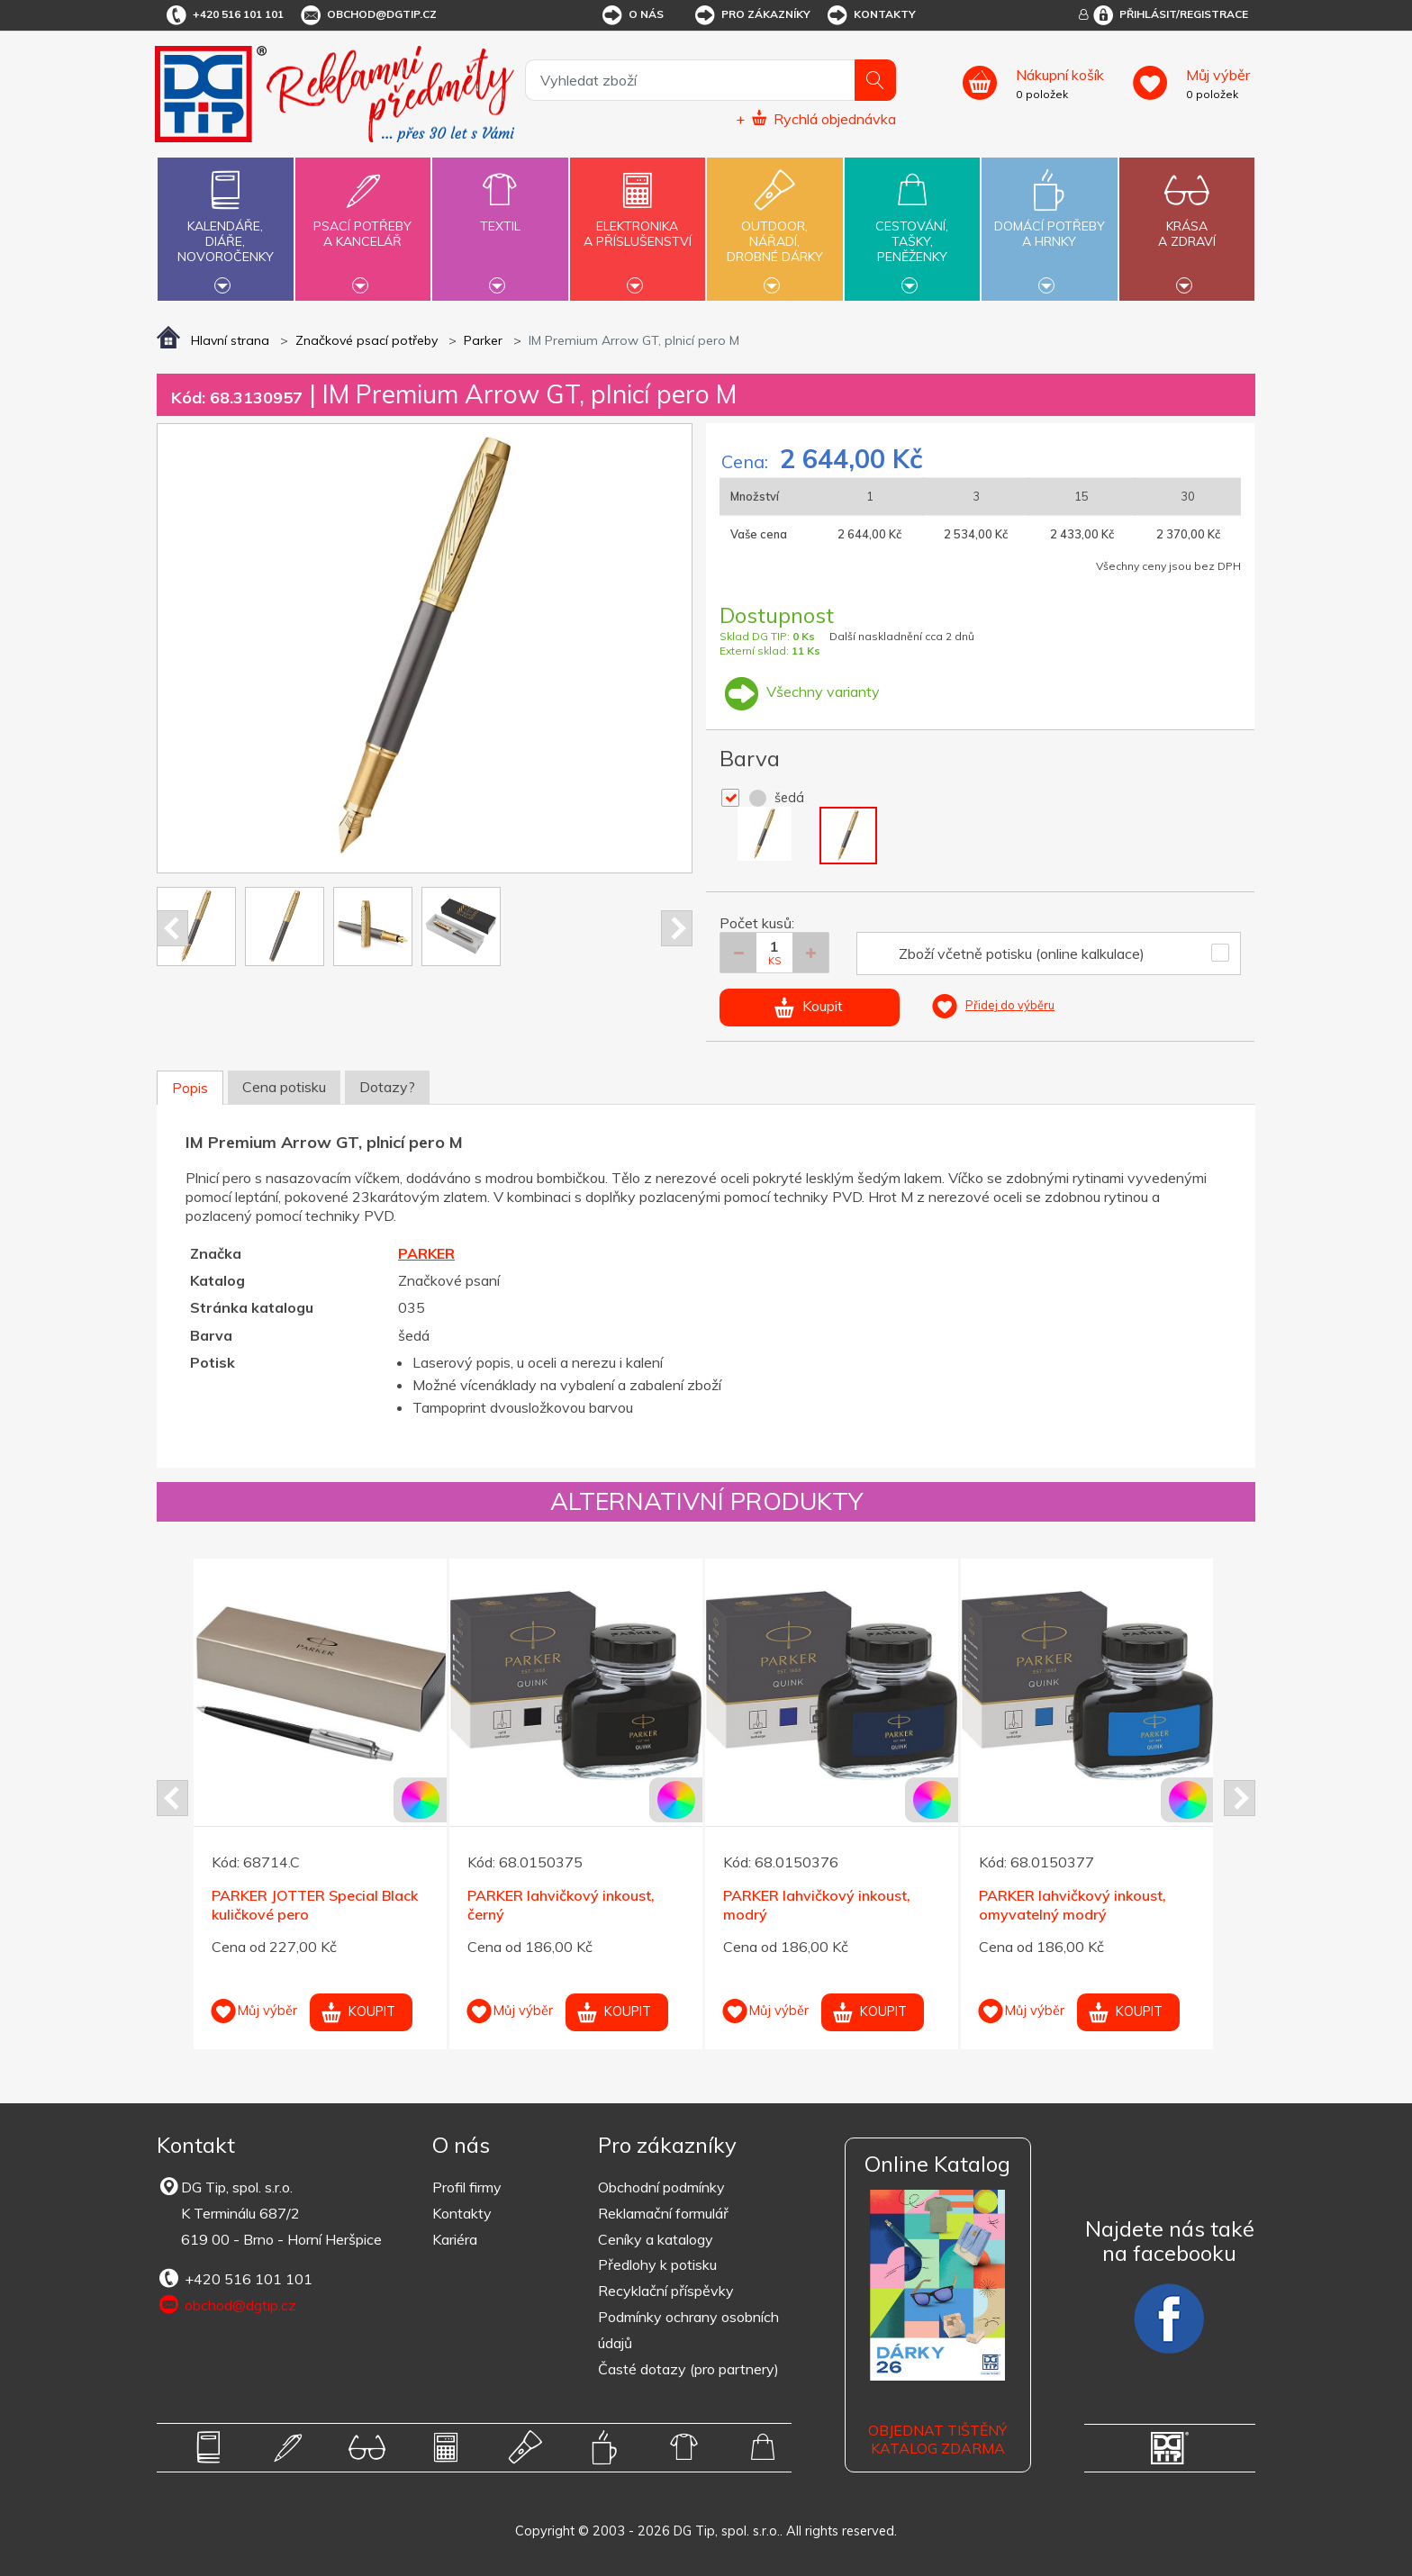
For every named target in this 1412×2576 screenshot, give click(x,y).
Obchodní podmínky (661, 2187)
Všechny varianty (800, 691)
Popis (190, 1088)
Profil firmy (467, 2187)
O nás (632, 15)
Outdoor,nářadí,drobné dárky (774, 227)
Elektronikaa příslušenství (637, 223)
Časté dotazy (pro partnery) (688, 2369)
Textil (499, 215)
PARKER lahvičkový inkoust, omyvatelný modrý (1072, 1904)
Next (676, 928)
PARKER (426, 1253)
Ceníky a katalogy (655, 2239)
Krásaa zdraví (1186, 223)
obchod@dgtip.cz (367, 15)
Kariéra (454, 2239)
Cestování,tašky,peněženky (912, 227)
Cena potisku (284, 1087)
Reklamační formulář (663, 2213)
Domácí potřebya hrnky (1049, 223)
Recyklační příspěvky (666, 2291)
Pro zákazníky (751, 15)
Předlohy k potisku (657, 2264)
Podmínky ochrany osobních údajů (688, 2330)
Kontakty (870, 15)
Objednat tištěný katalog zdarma (937, 2439)
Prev (172, 928)
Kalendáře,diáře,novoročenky (225, 227)
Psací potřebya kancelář (362, 223)
